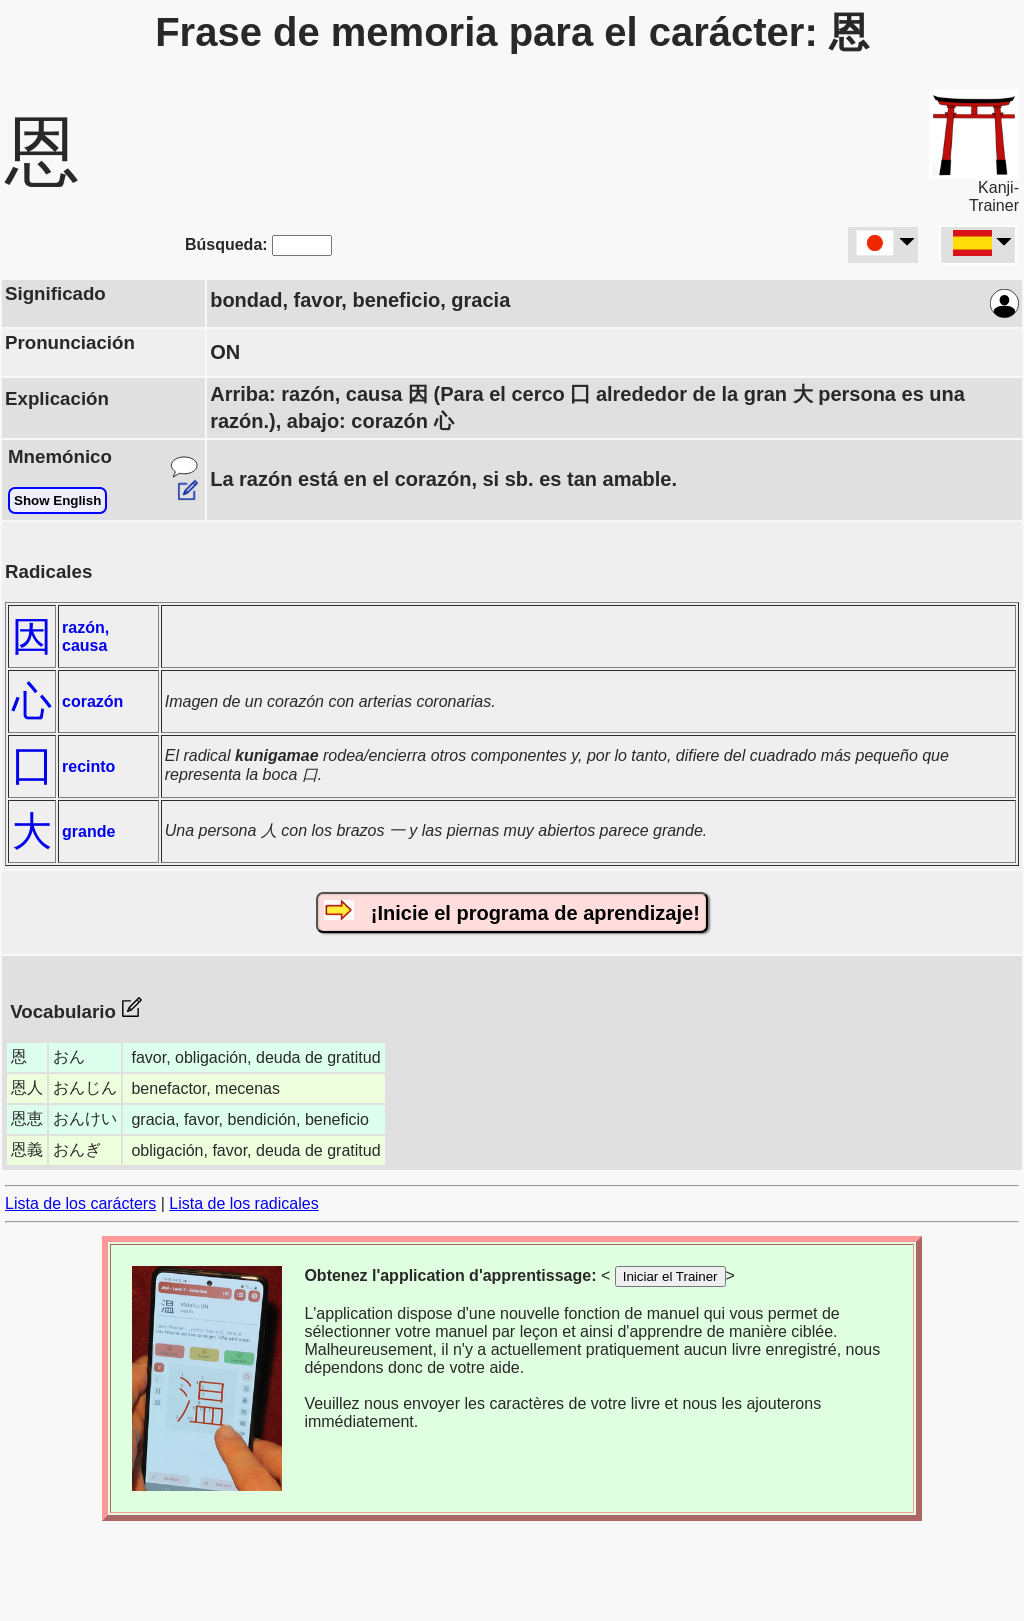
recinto (88, 766)
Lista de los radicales (243, 1203)
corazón (92, 701)
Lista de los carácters (80, 1203)
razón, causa (85, 636)
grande (88, 831)
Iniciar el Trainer (670, 1276)
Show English (57, 500)
